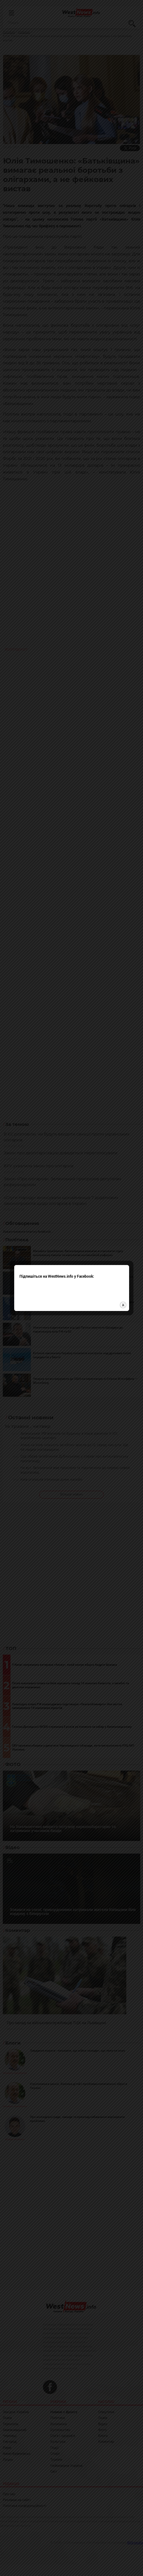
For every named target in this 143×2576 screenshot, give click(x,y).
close (123, 1253)
